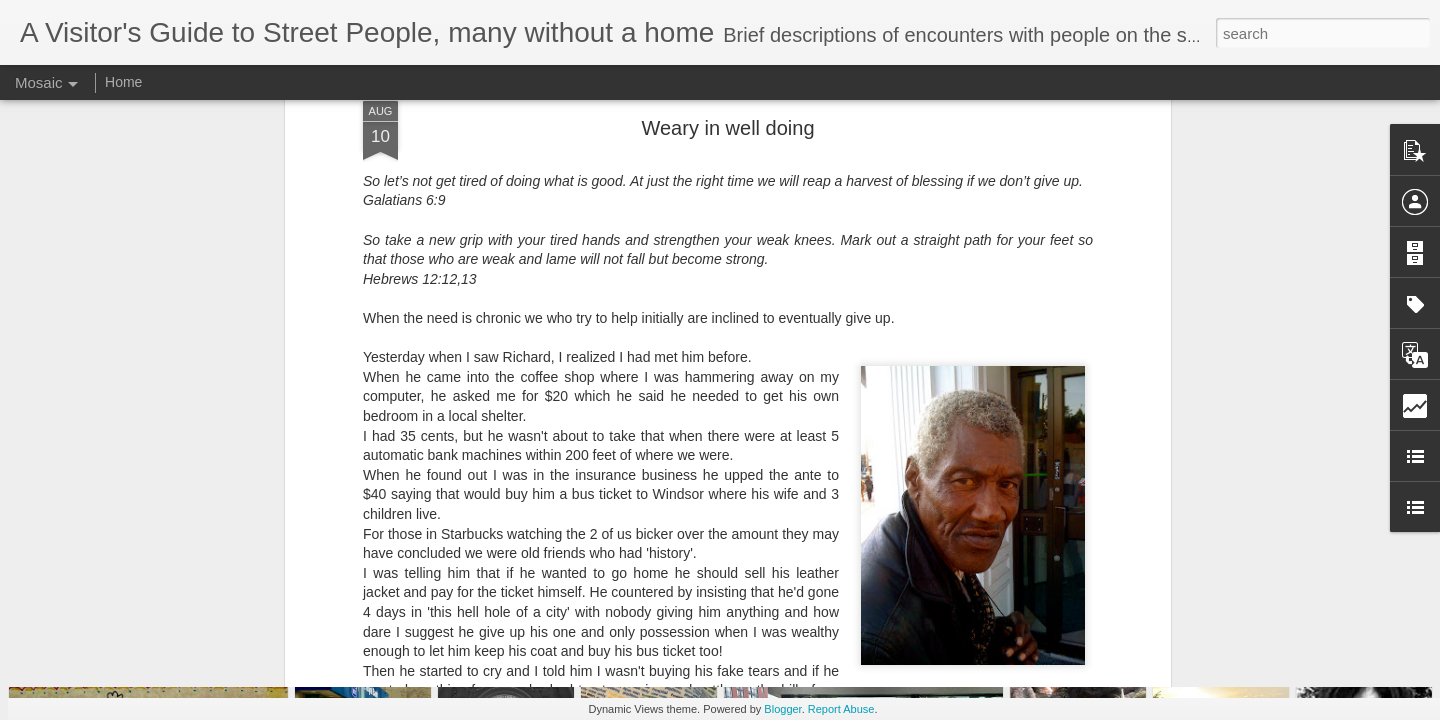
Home (123, 82)
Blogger (782, 709)
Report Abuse (841, 709)
